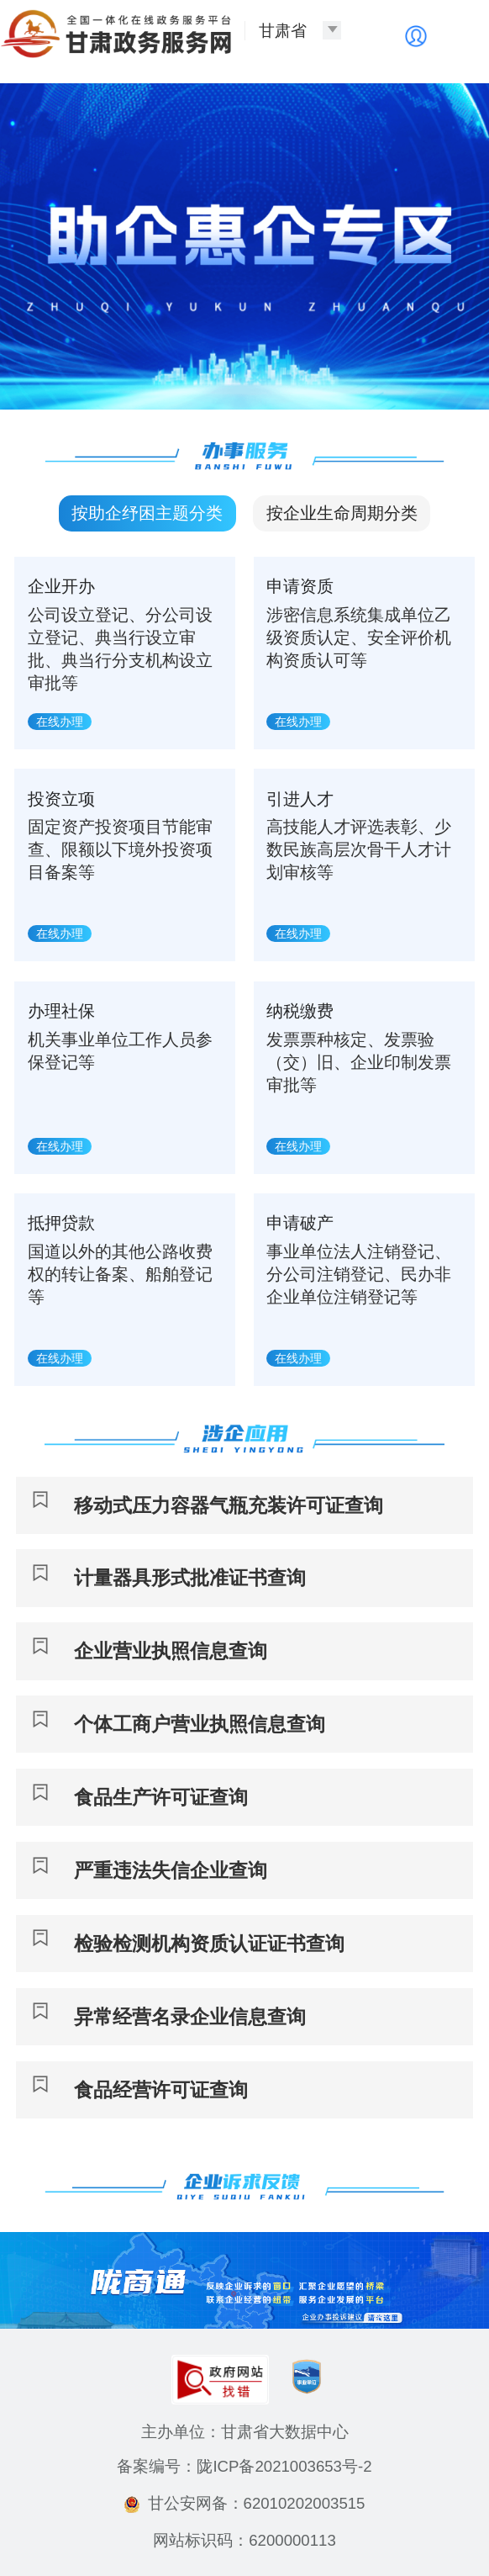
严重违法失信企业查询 (170, 1870)
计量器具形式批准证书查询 (190, 1578)
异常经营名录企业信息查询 (190, 2017)
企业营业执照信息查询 (170, 1651)
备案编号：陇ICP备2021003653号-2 (244, 2466)
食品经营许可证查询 (161, 2090)
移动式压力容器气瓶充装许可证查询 (228, 1505)
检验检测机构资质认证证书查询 (209, 1943)
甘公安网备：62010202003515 (244, 2503)
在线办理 (59, 721)
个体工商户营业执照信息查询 (199, 1724)
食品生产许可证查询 (161, 1797)
